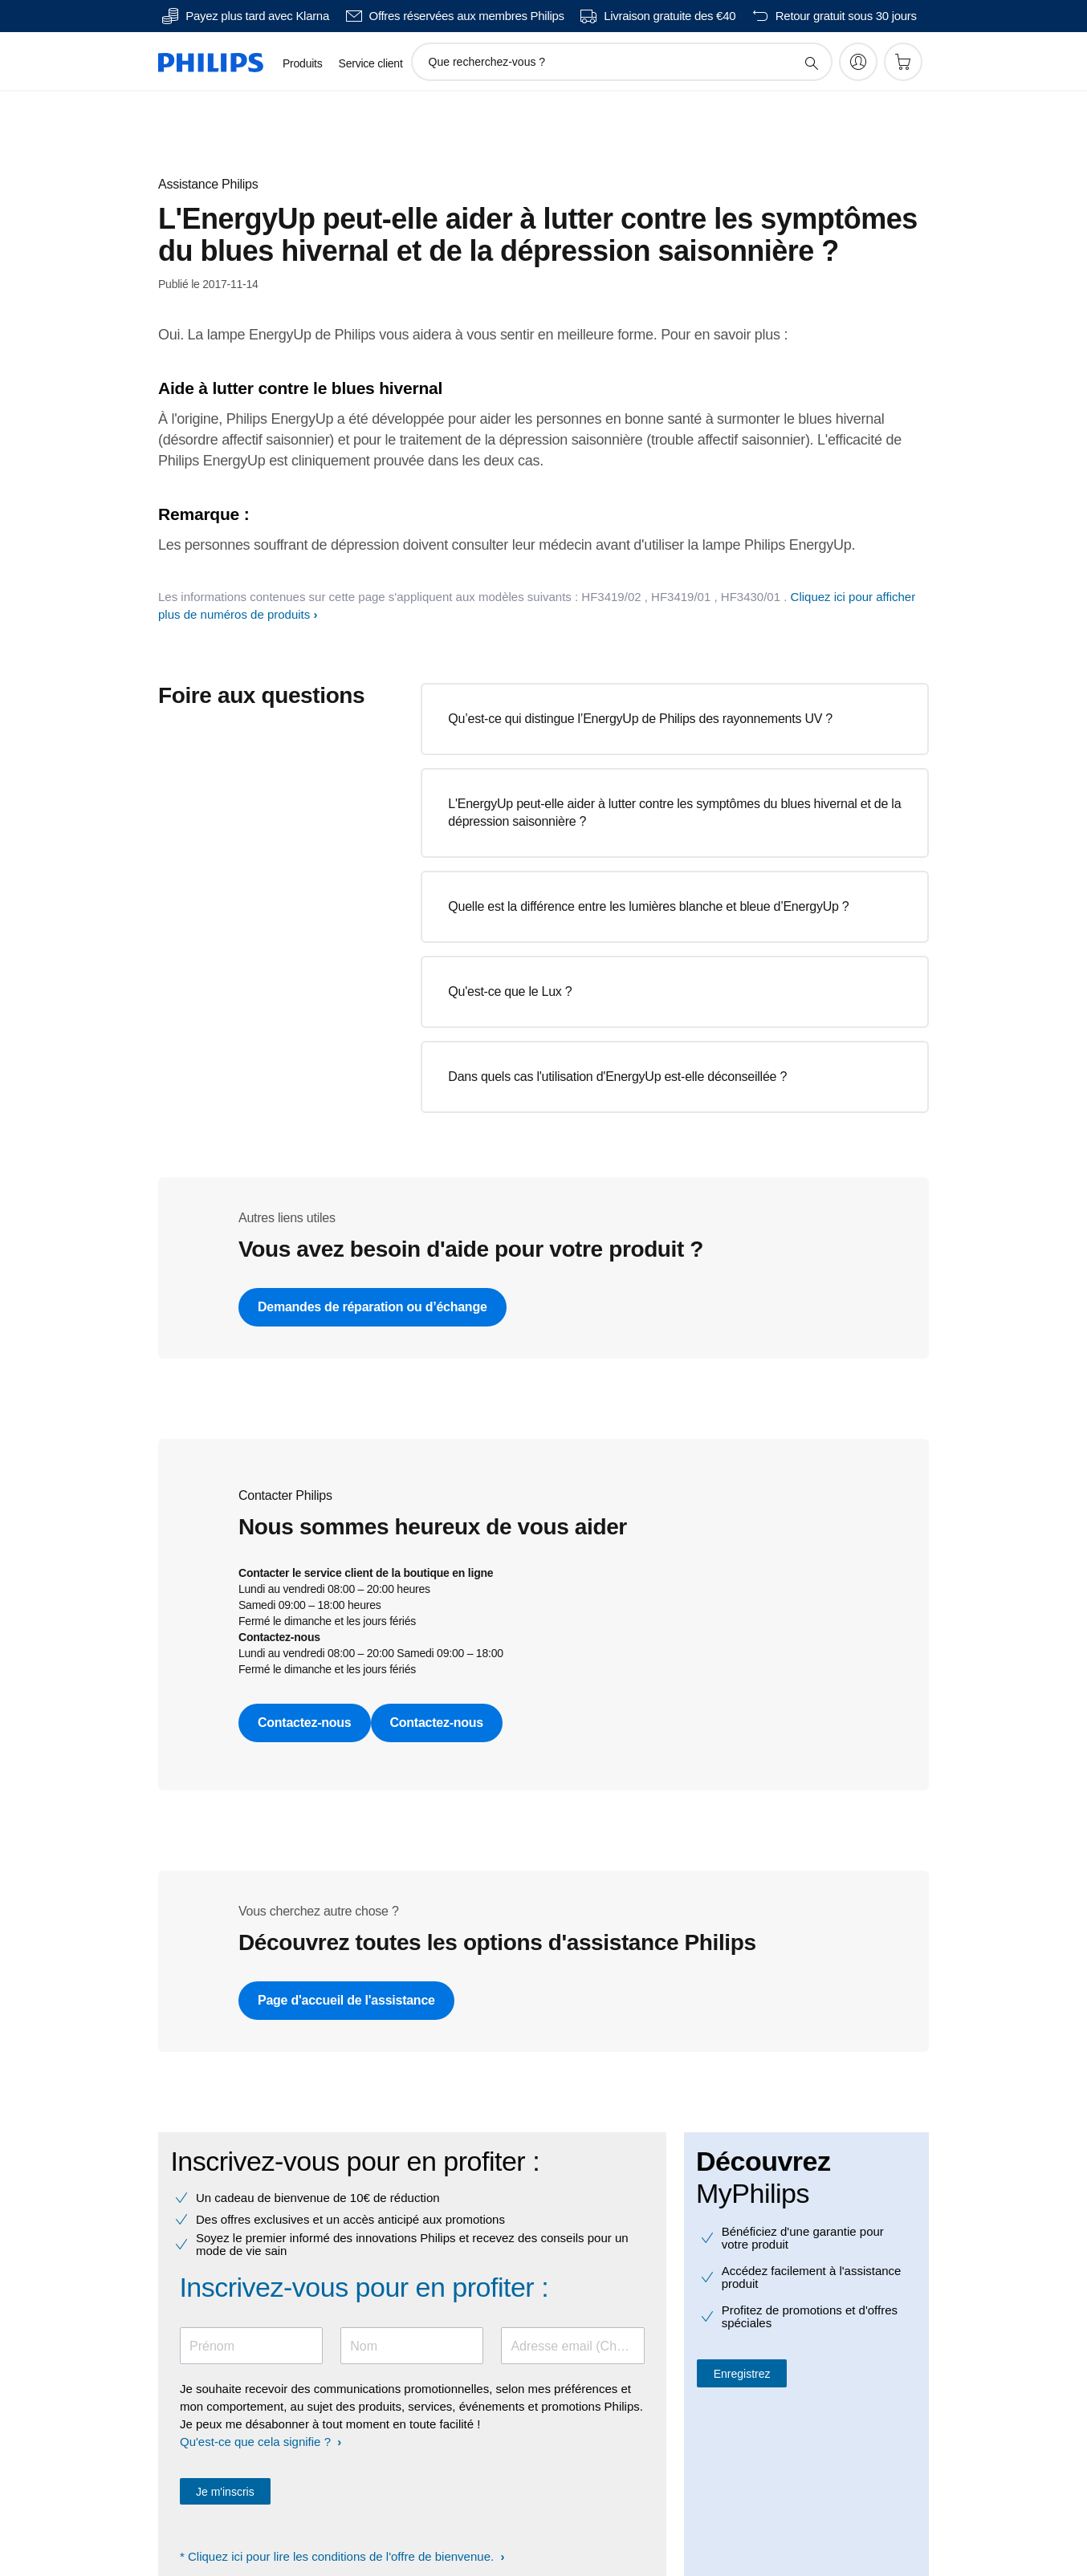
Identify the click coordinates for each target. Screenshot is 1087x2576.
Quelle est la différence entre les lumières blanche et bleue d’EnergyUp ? (648, 906)
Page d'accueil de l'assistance (346, 2000)
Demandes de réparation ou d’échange (372, 1307)
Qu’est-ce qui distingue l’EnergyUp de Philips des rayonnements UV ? (640, 718)
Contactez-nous (305, 1722)
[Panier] (903, 62)
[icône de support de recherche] (810, 62)
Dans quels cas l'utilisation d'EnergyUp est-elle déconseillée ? (617, 1076)
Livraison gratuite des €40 (669, 16)
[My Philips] (858, 62)
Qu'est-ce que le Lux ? (510, 991)
